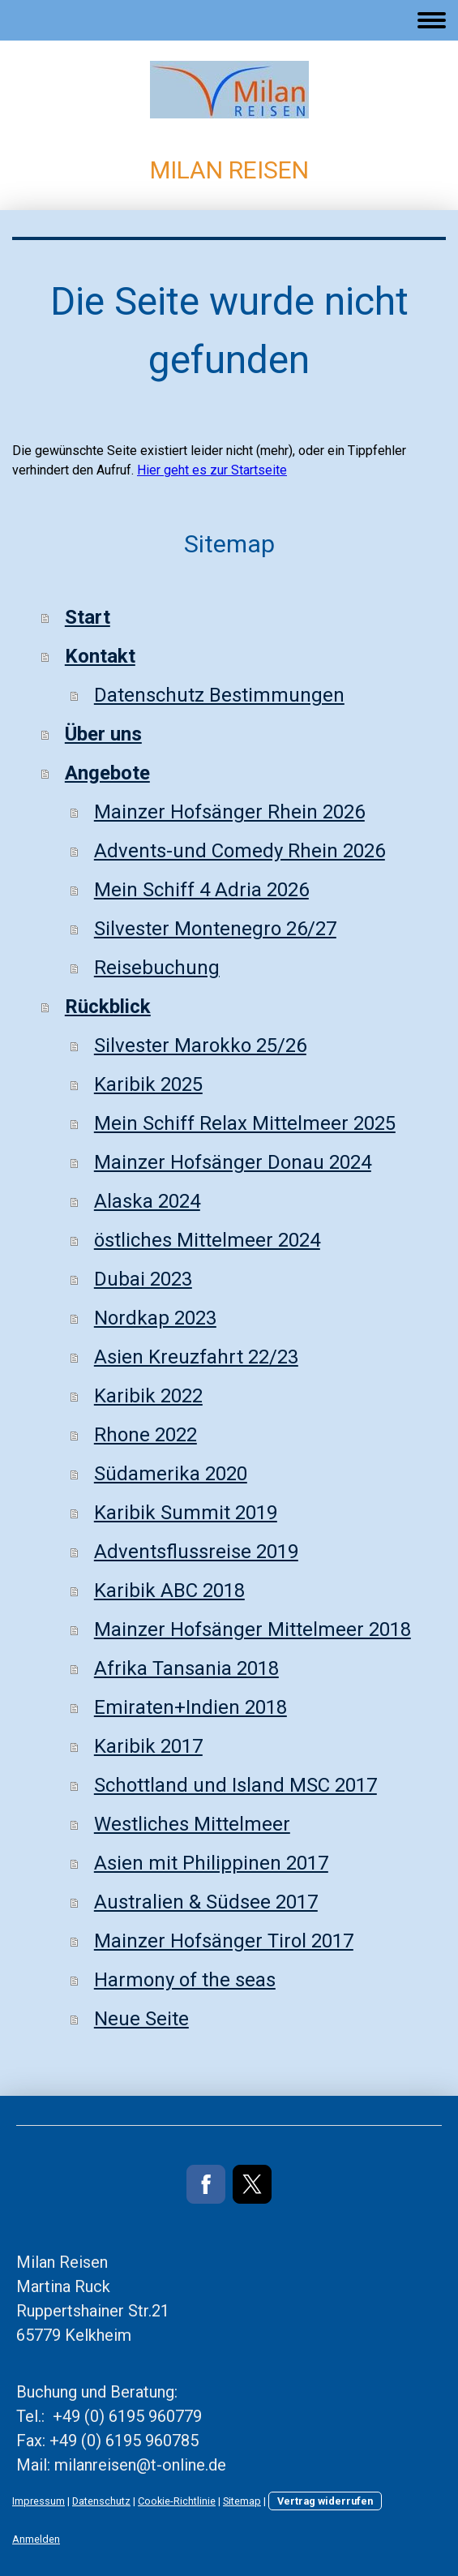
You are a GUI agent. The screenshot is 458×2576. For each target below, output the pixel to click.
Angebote (107, 773)
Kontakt (100, 656)
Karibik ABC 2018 (169, 1590)
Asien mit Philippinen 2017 (211, 1863)
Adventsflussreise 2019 (196, 1551)
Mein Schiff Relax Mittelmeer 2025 (245, 1123)
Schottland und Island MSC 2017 (235, 1785)
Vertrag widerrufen (325, 2501)
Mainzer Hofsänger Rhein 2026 (229, 812)
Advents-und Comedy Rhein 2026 (239, 850)
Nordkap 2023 (155, 1318)
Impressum (38, 2501)
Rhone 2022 (145, 1434)
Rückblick (108, 1006)
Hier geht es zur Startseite (212, 470)
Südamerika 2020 (170, 1473)
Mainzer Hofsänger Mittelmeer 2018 (252, 1629)
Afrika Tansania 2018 (186, 1668)
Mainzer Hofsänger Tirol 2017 (223, 1941)
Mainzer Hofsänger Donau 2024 (232, 1162)
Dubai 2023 (143, 1279)
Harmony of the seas (185, 1979)
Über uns (103, 734)
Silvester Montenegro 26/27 (215, 928)
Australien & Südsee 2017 (206, 1902)
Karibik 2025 (148, 1084)
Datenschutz (101, 2501)
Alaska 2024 (147, 1201)
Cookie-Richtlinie (177, 2501)
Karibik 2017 (148, 1746)
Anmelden (36, 2539)
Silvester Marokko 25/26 (200, 1045)
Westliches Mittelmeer (192, 1824)
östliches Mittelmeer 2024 (207, 1240)
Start (87, 617)
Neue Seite (141, 2018)
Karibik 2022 (148, 1396)
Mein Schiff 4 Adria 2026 (201, 889)
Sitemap (242, 2501)
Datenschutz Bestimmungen (219, 695)
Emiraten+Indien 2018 (190, 1707)
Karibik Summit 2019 (185, 1512)
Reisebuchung (157, 967)
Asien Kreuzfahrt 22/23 (196, 1357)
